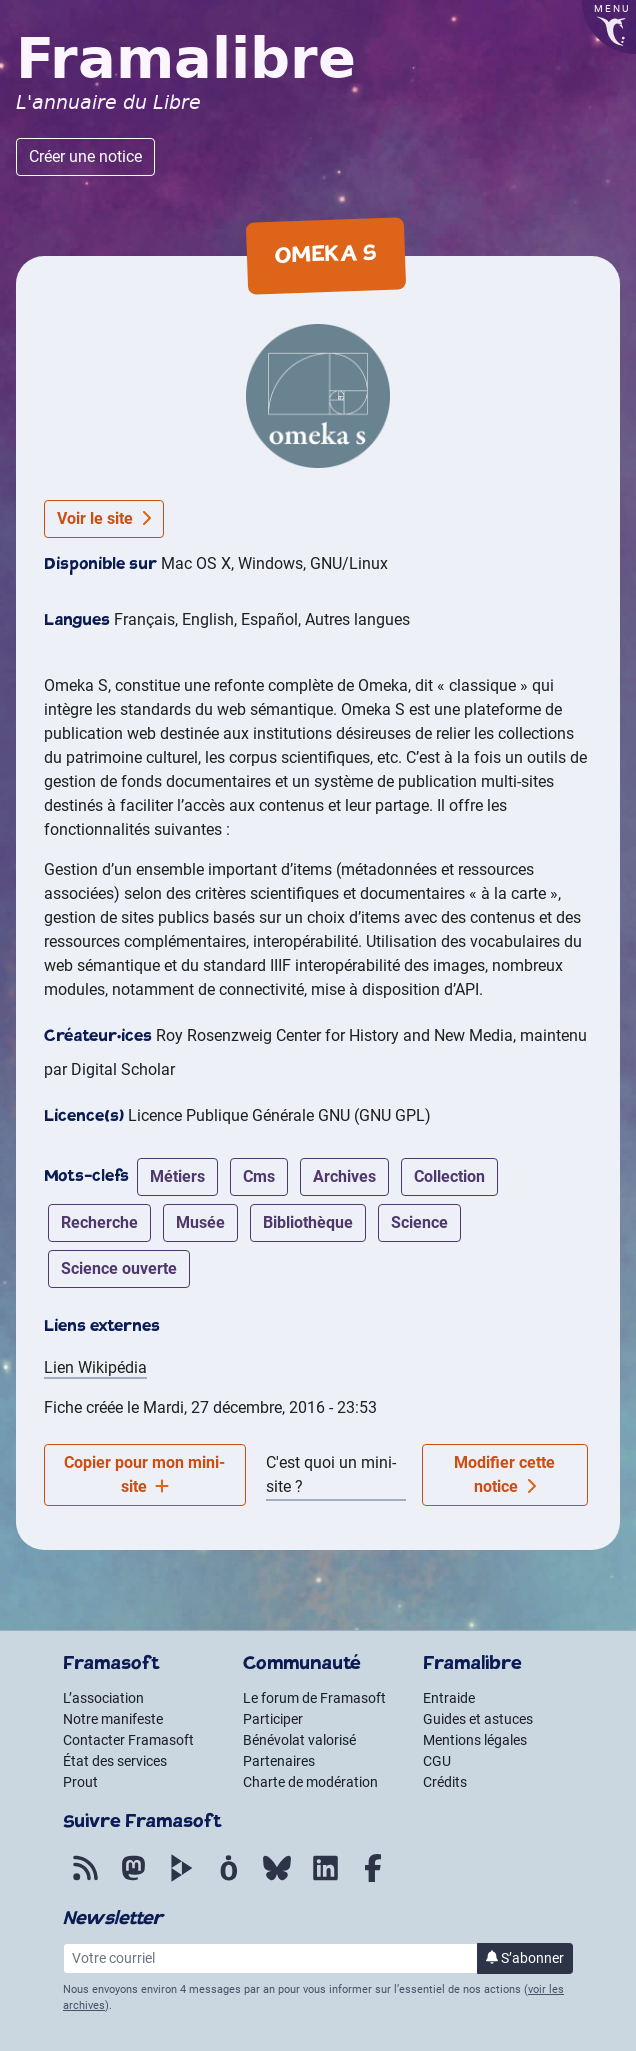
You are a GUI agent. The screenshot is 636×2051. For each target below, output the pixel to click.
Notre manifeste (113, 1719)
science (419, 1222)
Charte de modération (310, 1782)
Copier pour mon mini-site (144, 1474)
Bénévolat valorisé (299, 1740)
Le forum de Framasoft (314, 1698)
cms (259, 1176)
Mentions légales (475, 1740)
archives (344, 1176)
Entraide (449, 1698)
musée (200, 1222)
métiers (177, 1176)
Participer (273, 1719)
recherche (99, 1222)
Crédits (445, 1782)
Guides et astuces (478, 1719)
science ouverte (119, 1268)
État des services (115, 1761)
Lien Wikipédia (95, 1367)
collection (449, 1176)
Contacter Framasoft (128, 1740)
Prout (80, 1782)
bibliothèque (308, 1222)
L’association (103, 1698)
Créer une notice (85, 156)
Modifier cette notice (504, 1474)
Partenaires (279, 1761)
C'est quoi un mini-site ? (331, 1474)
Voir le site (104, 518)
